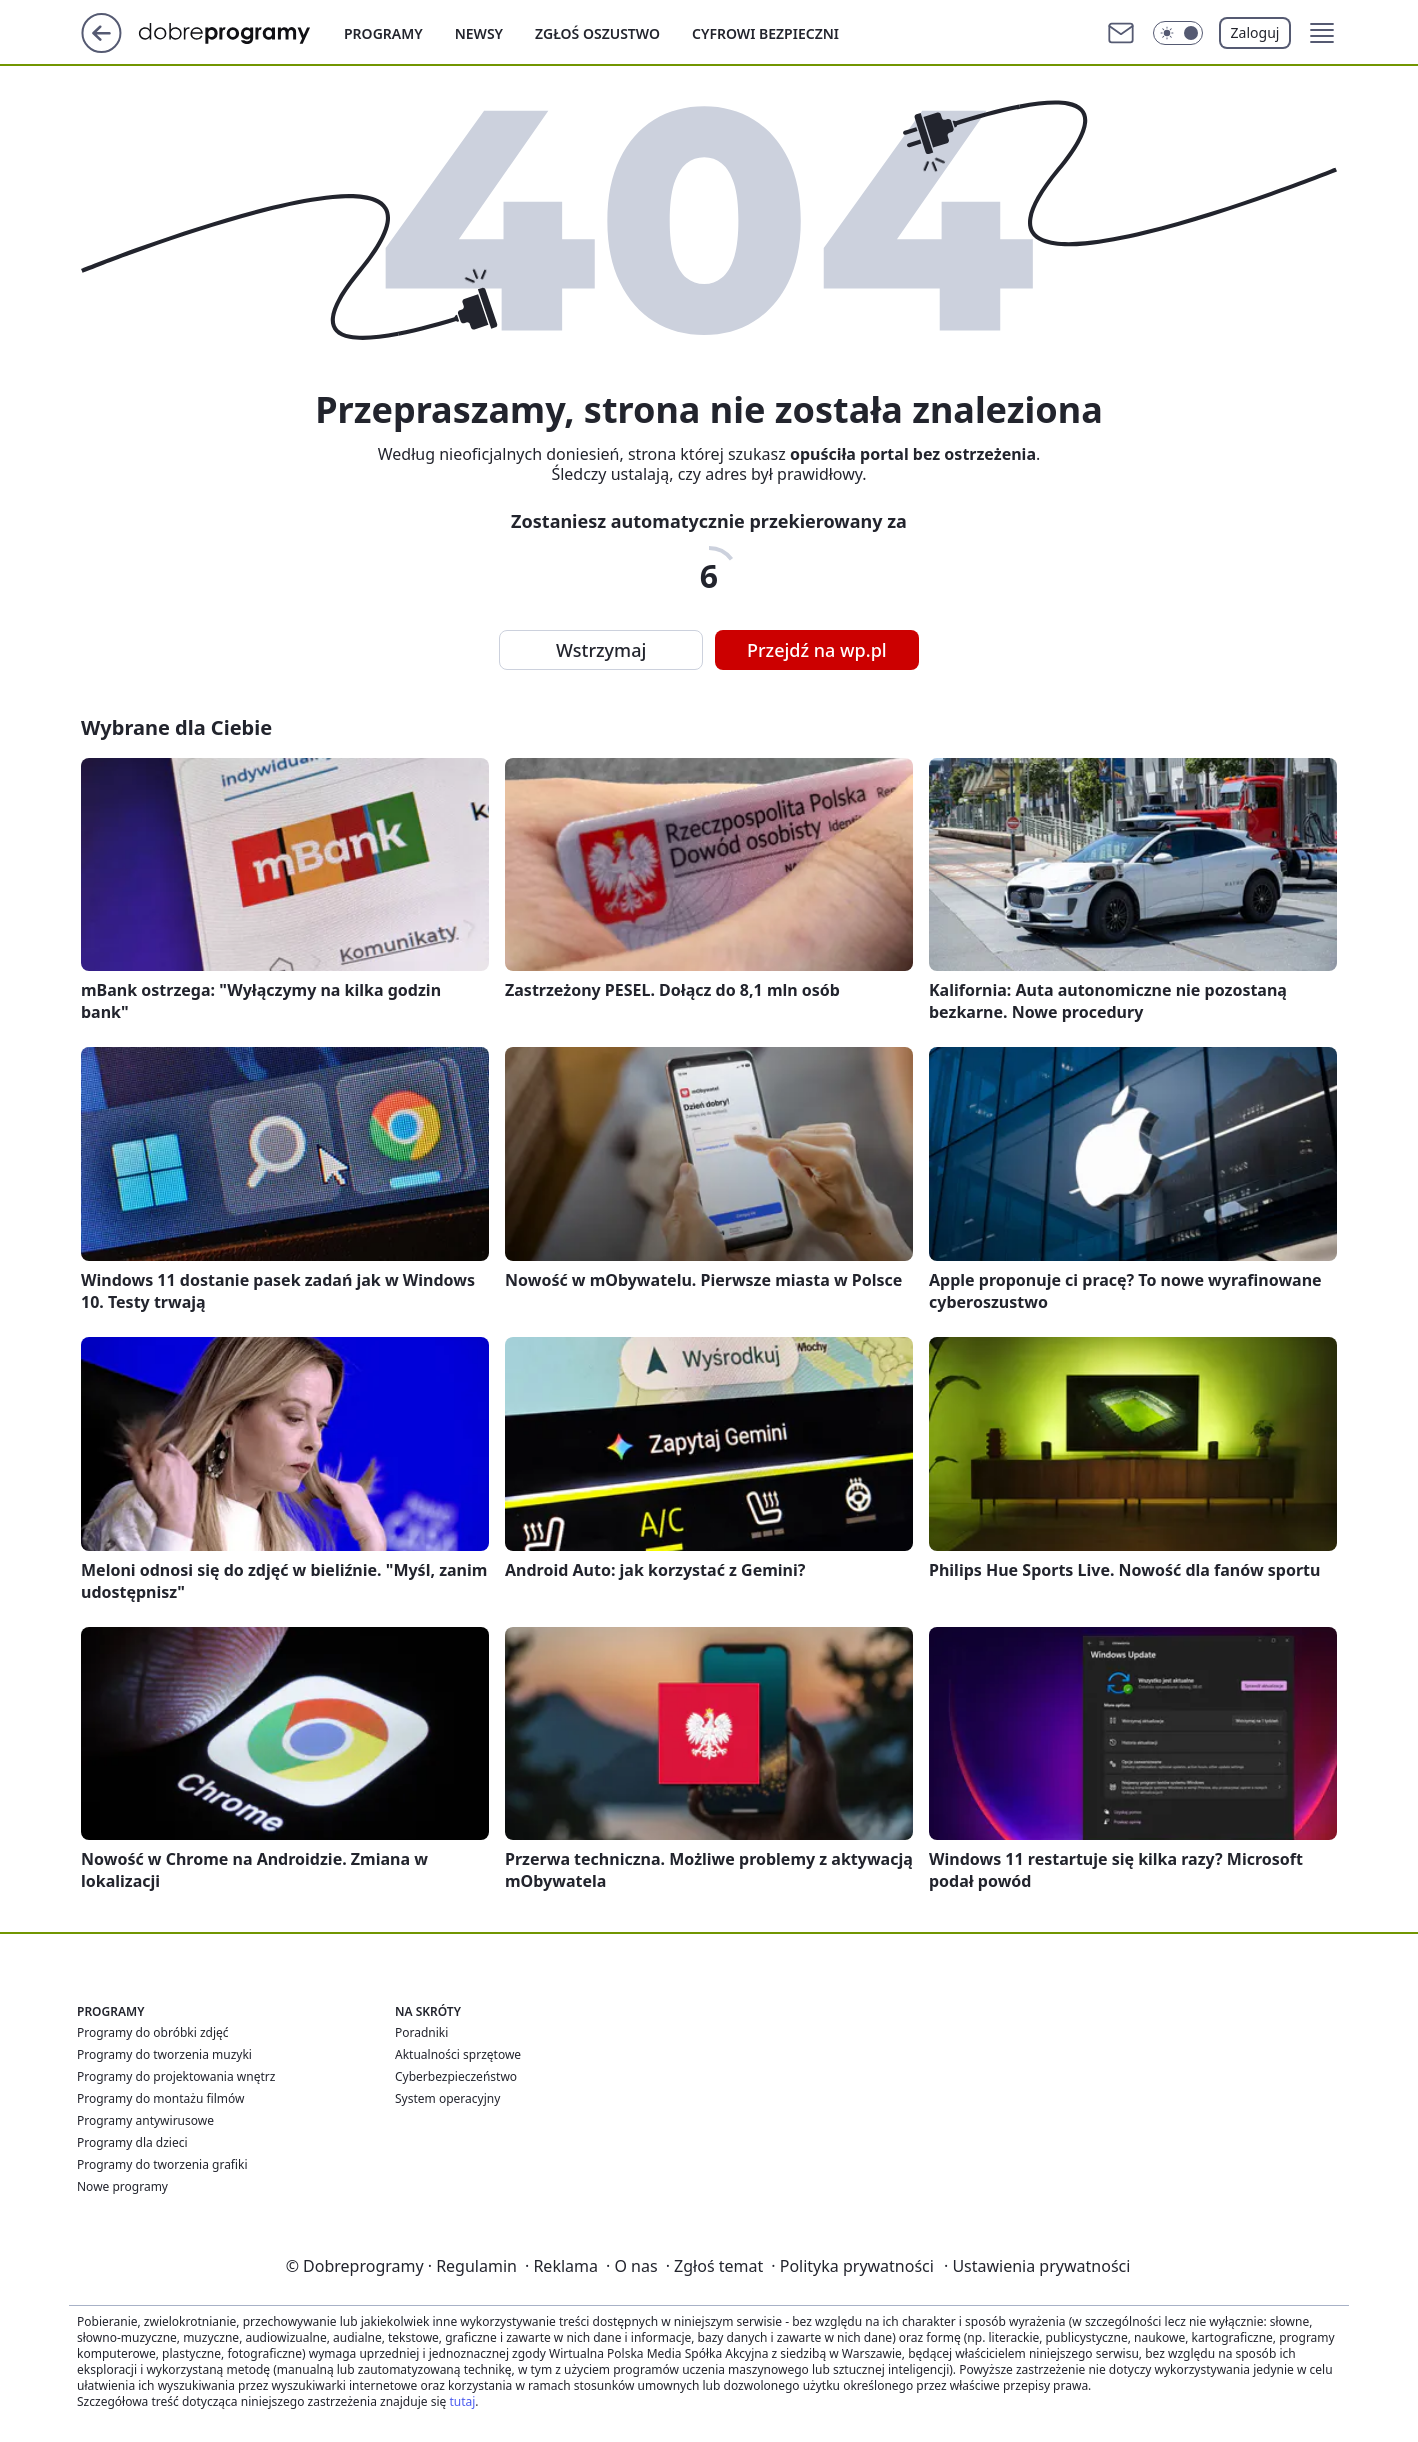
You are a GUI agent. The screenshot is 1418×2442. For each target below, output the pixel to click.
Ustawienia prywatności (1037, 2266)
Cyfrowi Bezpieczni (765, 33)
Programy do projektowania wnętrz (176, 2076)
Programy (383, 33)
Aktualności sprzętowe (458, 2054)
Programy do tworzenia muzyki (164, 2054)
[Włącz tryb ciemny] (1178, 33)
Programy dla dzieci (132, 2142)
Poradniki (421, 2032)
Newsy (479, 33)
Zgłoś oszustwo (597, 33)
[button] (1322, 33)
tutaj (462, 2401)
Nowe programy (122, 2186)
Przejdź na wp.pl (817, 650)
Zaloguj (1255, 32)
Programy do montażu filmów (160, 2098)
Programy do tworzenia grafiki (162, 2164)
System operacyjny (447, 2098)
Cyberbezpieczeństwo (456, 2076)
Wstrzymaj (601, 650)
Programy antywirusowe (145, 2120)
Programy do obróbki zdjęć (153, 2032)
